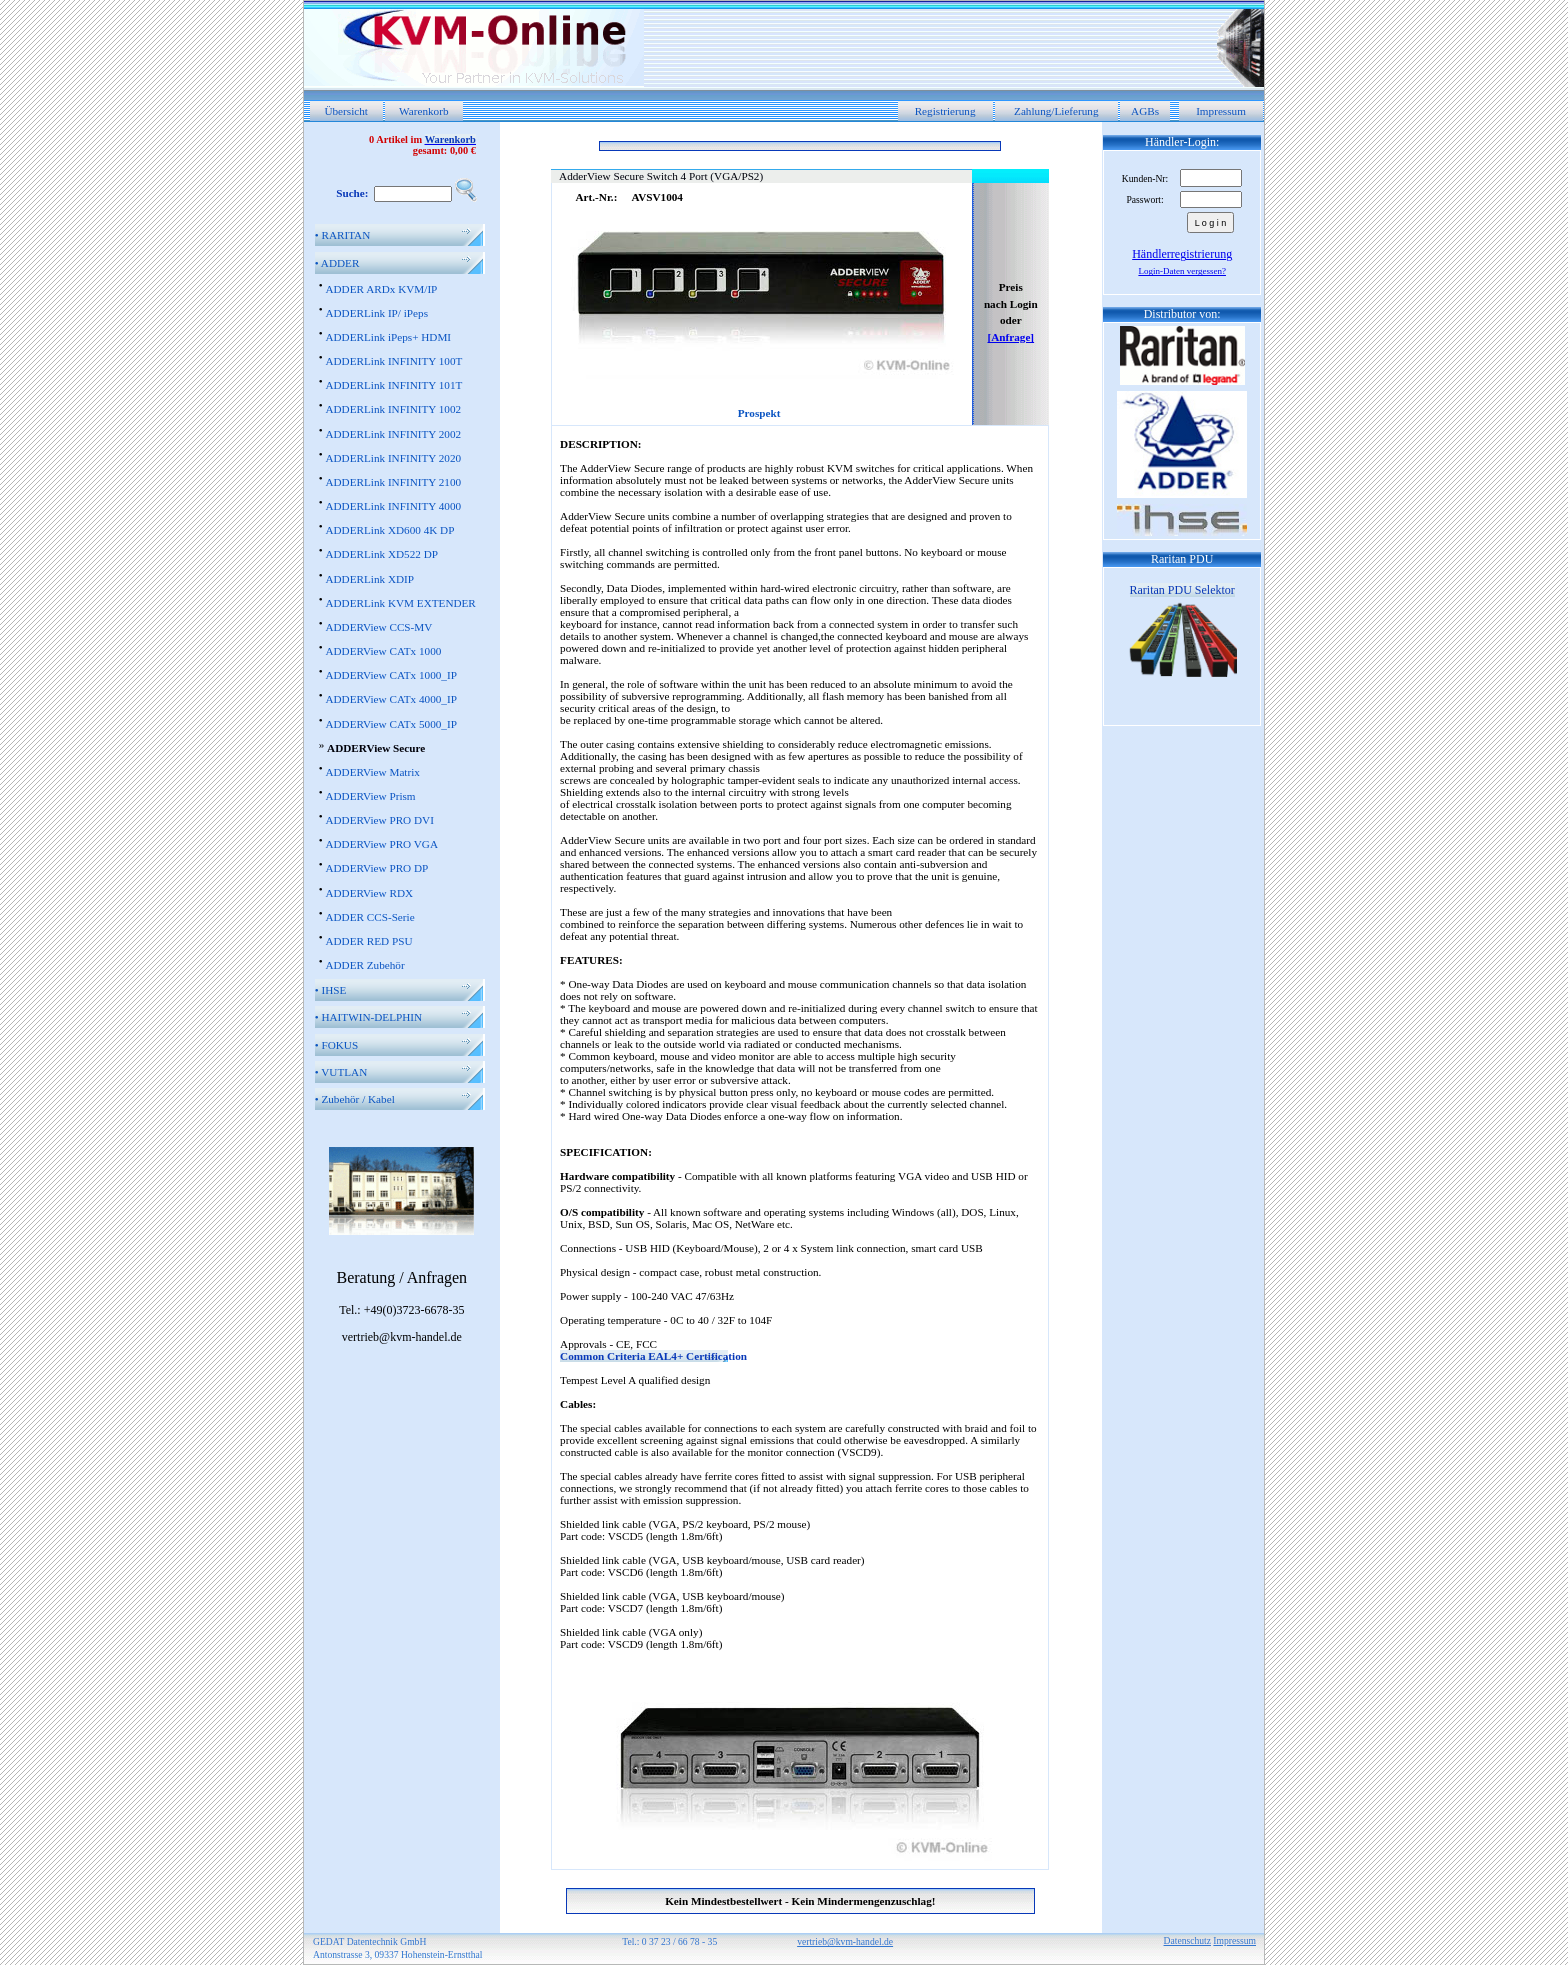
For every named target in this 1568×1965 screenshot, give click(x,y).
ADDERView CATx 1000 (383, 651)
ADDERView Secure (376, 748)
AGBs (1145, 111)
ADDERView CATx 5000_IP (390, 724)
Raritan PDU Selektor (1182, 590)
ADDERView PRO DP (376, 868)
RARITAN (343, 235)
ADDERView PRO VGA (381, 844)
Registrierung (945, 111)
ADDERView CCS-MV (378, 627)
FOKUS (336, 1045)
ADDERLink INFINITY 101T (393, 385)
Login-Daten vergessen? (1182, 271)
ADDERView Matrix (372, 772)
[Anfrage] (1010, 337)
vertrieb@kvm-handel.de (845, 1941)
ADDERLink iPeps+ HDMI (388, 337)
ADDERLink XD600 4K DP (389, 530)
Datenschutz (1187, 1940)
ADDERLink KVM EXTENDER (400, 603)
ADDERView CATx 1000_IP (390, 675)
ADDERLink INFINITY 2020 (393, 458)
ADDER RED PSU (368, 941)
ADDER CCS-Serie (369, 917)
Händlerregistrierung (1182, 254)
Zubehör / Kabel (355, 1099)
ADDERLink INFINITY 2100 (393, 482)
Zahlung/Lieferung (1056, 111)
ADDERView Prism (370, 796)
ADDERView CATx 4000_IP (390, 699)
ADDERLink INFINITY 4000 (393, 506)
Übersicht (346, 111)
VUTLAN (341, 1072)
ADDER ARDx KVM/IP (381, 289)
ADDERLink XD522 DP (381, 554)
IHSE (331, 990)
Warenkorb (423, 111)
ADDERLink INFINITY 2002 (393, 434)
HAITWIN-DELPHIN (368, 1017)
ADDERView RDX (369, 893)
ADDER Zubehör (364, 965)
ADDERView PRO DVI (379, 820)
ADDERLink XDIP (369, 579)
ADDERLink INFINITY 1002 (393, 409)
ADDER (337, 263)
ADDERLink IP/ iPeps (376, 313)
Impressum (1221, 111)
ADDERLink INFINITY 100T (393, 361)
